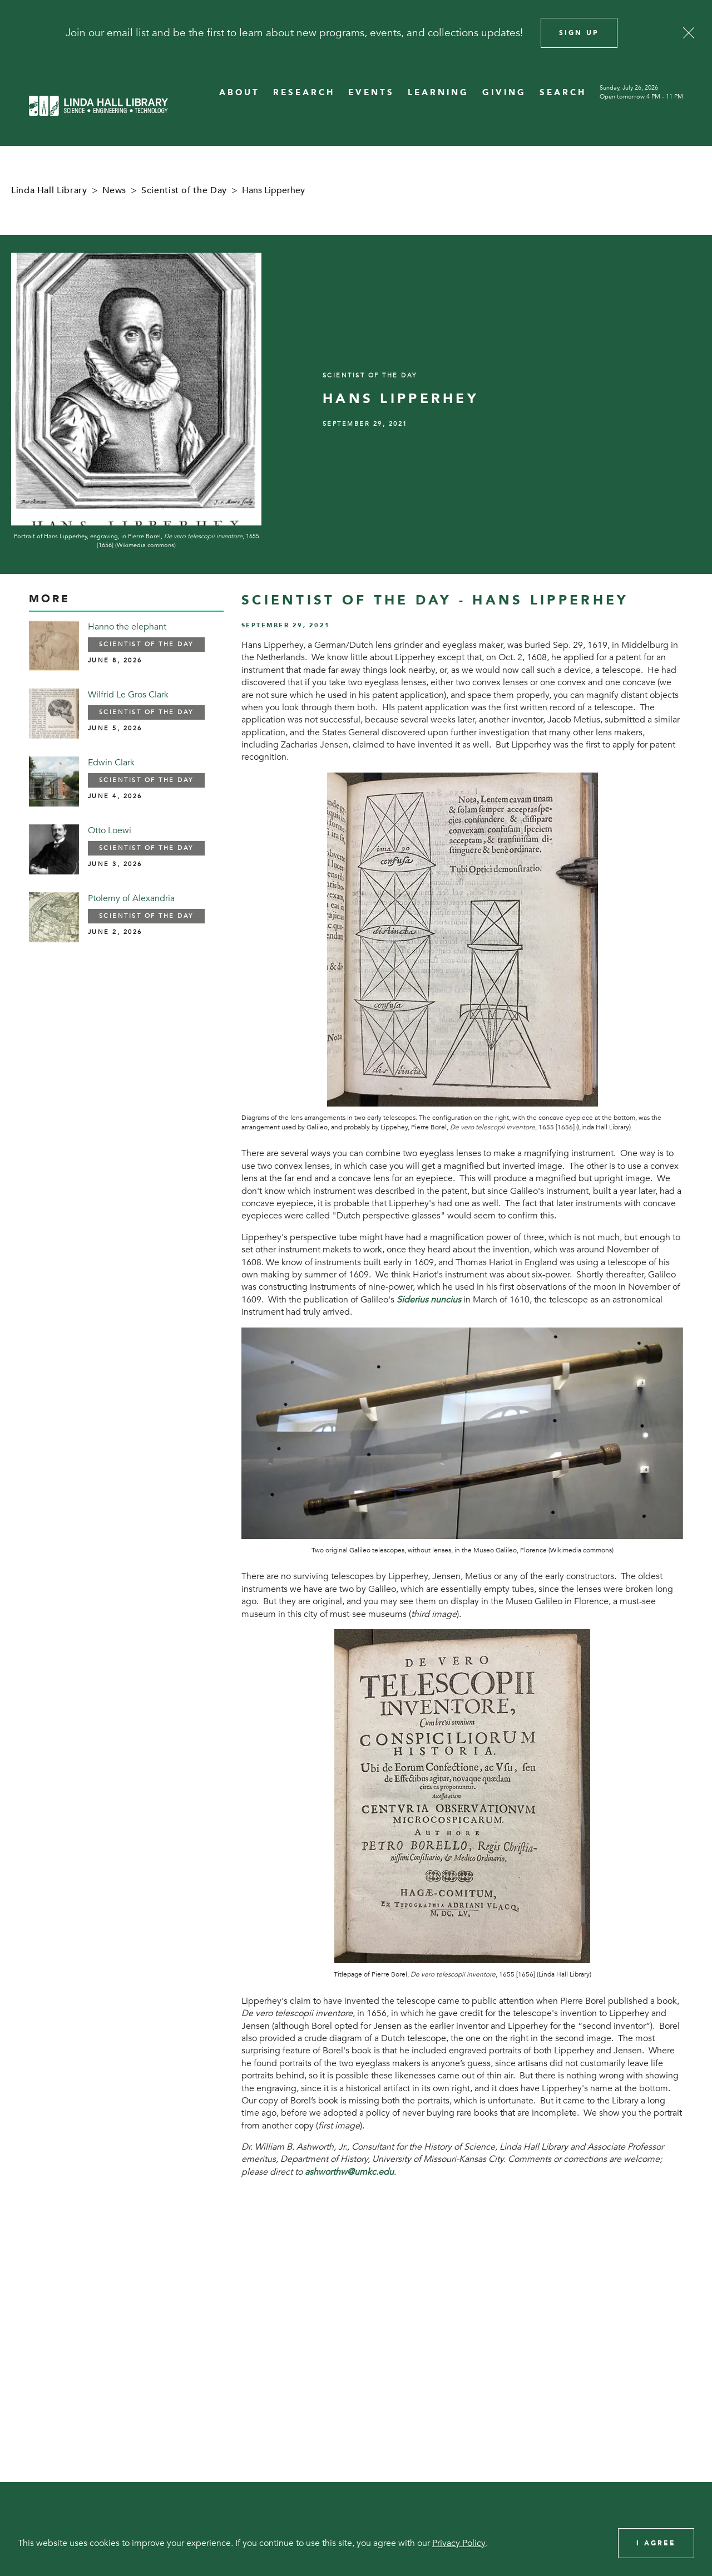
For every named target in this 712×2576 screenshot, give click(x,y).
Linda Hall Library (49, 190)
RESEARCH (304, 92)
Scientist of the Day (184, 190)
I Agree (656, 2543)
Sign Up (579, 32)
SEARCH (563, 92)
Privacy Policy (459, 2543)
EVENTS (371, 92)
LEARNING (438, 92)
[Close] (688, 32)
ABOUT (239, 92)
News (114, 190)
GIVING (504, 92)
